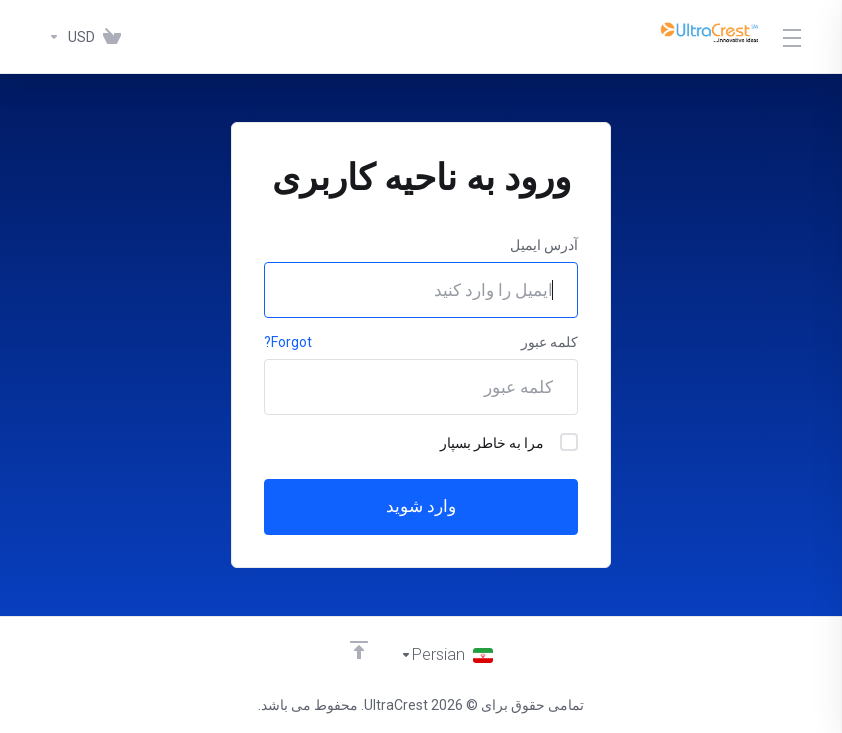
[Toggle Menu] (793, 37)
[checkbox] (569, 442)
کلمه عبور (549, 342)
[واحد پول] (67, 37)
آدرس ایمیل (544, 245)
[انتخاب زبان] (446, 655)
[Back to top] (358, 650)
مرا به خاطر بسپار (509, 442)
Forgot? (288, 342)
